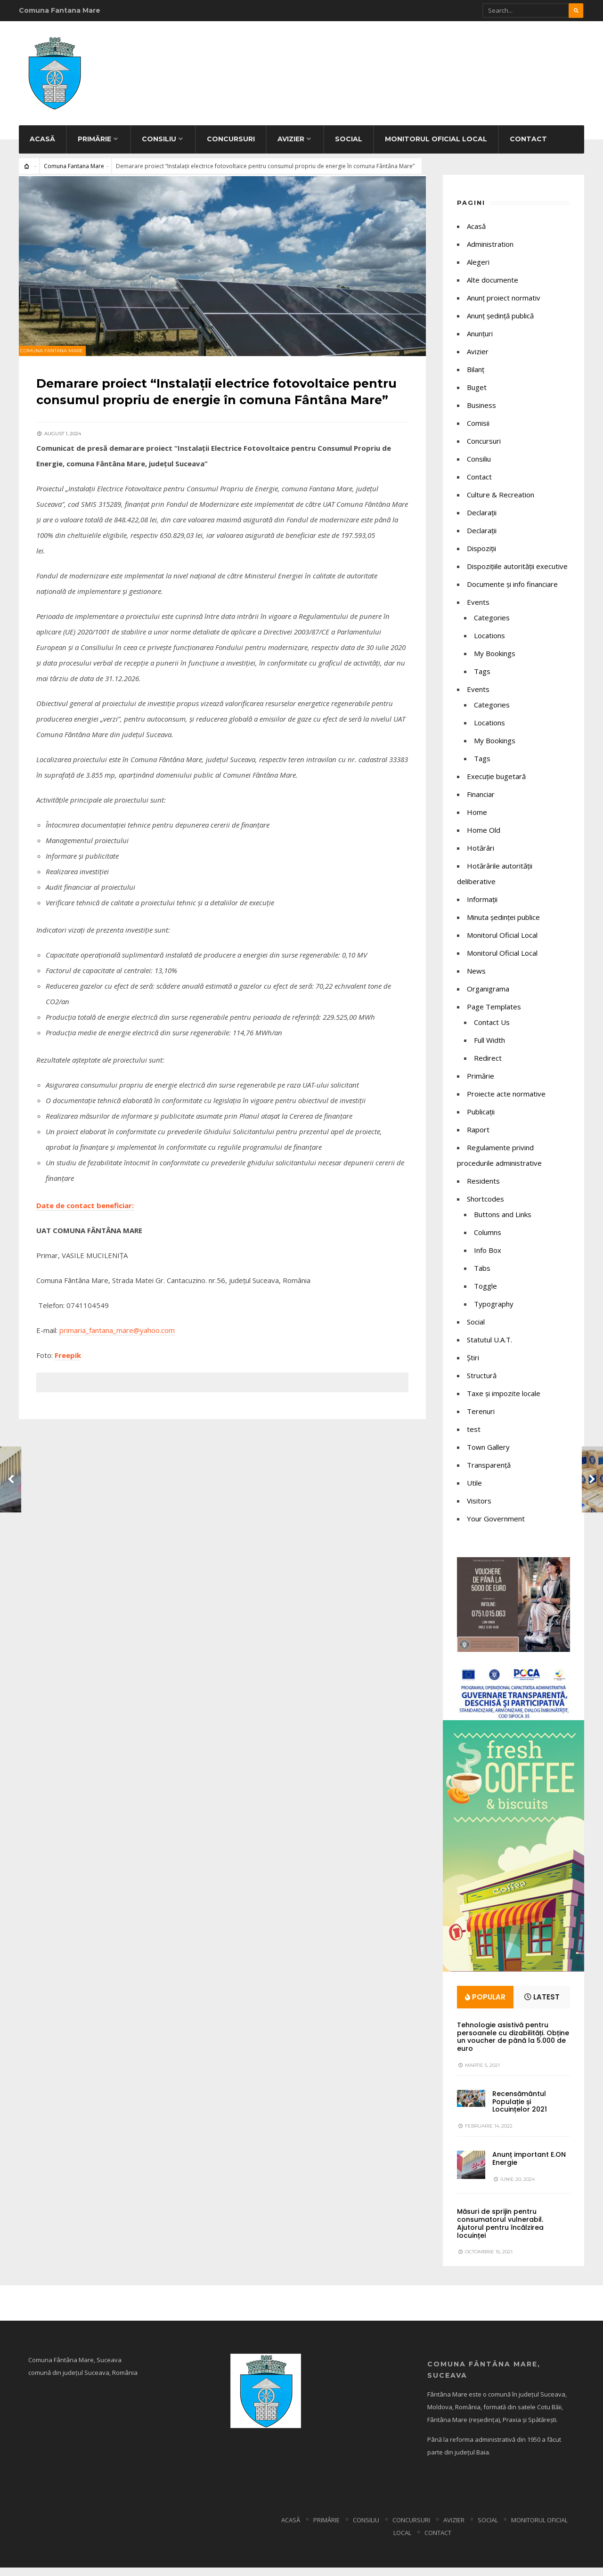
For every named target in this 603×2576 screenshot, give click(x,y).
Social (348, 147)
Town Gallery (488, 1455)
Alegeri (478, 270)
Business (481, 413)
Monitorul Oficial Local (436, 147)
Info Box (487, 1258)
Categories (492, 625)
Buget (477, 395)
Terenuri (481, 1419)
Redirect (488, 1066)
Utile (474, 1490)
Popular (485, 2005)
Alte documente (492, 288)
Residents (483, 1189)
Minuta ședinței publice (503, 925)
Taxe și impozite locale (503, 1401)
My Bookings (494, 661)
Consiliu (159, 147)
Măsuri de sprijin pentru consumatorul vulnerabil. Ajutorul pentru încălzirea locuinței (500, 2231)
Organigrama (488, 996)
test (474, 1437)
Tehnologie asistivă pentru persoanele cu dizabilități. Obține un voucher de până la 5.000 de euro (513, 2044)
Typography (493, 1311)
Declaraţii (482, 520)
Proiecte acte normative (506, 1101)
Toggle (485, 1294)
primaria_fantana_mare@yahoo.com (118, 1351)
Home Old (483, 838)
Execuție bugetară (496, 784)
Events (478, 610)
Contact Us (492, 1030)
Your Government (496, 1526)
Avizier (290, 147)
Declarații (482, 538)
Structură (482, 1383)
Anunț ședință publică (500, 323)
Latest (542, 2005)
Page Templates (494, 1014)
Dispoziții (481, 556)
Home (477, 820)
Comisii (478, 431)
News (476, 978)
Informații (482, 907)
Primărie (94, 147)
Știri (473, 1365)
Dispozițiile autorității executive (517, 574)
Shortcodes (485, 1206)
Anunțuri (480, 341)
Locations (489, 643)
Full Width (489, 1048)
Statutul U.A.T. (489, 1347)
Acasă (42, 147)
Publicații (481, 1119)
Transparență (489, 1473)
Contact (528, 147)
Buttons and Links (502, 1222)
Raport (478, 1137)
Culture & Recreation (500, 502)
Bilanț (475, 377)
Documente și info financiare (512, 592)
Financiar (481, 802)
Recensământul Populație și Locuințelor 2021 (519, 2109)
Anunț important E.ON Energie (529, 2167)
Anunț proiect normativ (503, 305)
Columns (487, 1240)
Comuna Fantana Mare (74, 174)
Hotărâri (480, 856)
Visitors (479, 1508)
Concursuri (231, 147)
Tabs (482, 1276)
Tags (482, 679)
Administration (490, 252)
